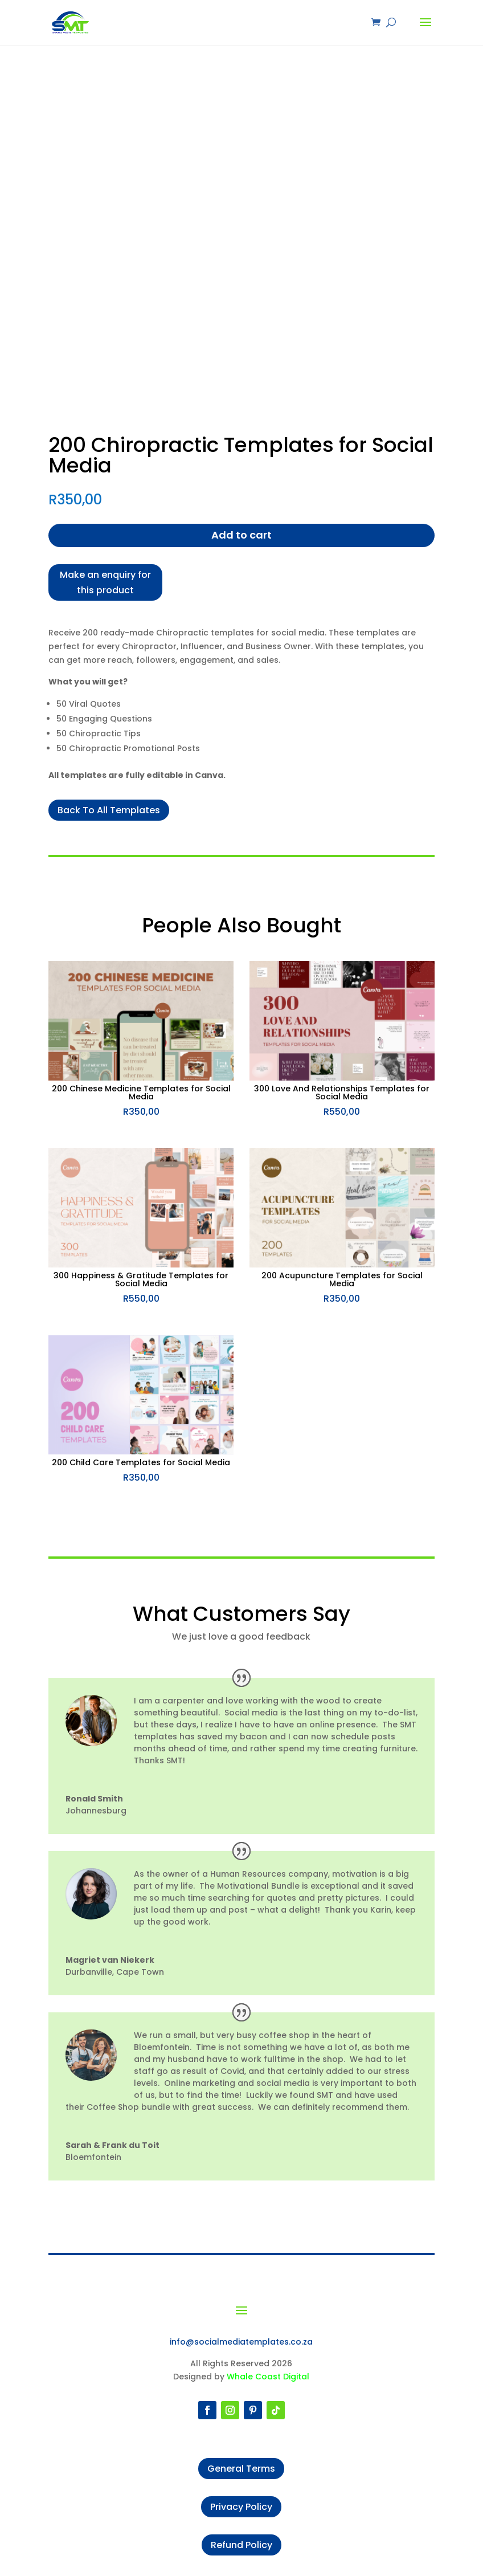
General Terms (241, 2468)
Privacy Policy (241, 2506)
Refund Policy (241, 2544)
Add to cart (241, 535)
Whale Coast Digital (268, 2376)
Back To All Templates (109, 810)
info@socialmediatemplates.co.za (241, 2341)
